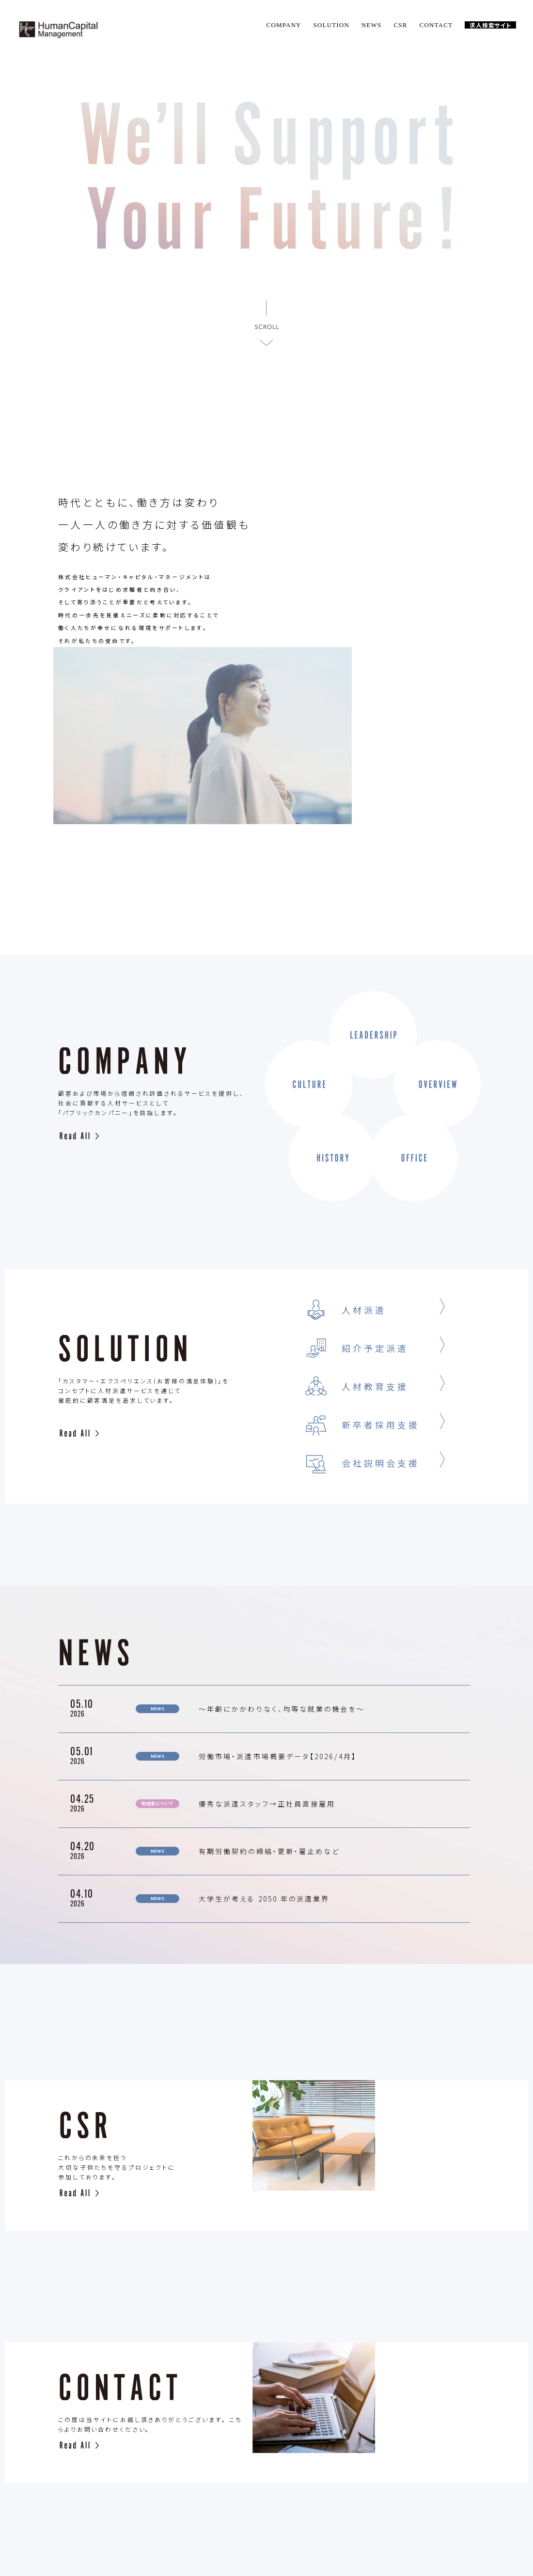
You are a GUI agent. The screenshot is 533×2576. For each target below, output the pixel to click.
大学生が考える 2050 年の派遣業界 (264, 1743)
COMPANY (283, 25)
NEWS (371, 25)
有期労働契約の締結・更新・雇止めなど (269, 1696)
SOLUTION (331, 25)
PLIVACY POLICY (407, 2489)
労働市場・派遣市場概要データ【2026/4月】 (278, 1601)
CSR (400, 25)
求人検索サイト (490, 25)
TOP (129, 2489)
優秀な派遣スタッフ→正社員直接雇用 (267, 1648)
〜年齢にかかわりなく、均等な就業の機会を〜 (282, 1553)
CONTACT (436, 25)
